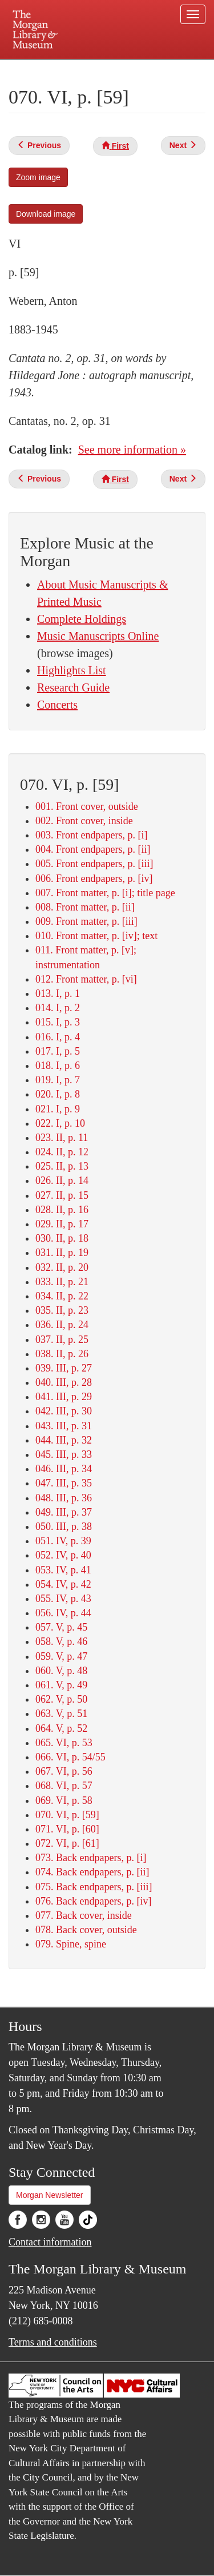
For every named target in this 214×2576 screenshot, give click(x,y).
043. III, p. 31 (63, 1426)
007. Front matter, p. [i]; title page (105, 893)
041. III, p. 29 (63, 1396)
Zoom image (38, 177)
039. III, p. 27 (63, 1368)
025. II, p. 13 (61, 1166)
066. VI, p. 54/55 (70, 1757)
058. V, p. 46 (61, 1641)
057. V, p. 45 (61, 1627)
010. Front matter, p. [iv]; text (96, 935)
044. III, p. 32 (63, 1440)
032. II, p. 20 (61, 1267)
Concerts (57, 704)
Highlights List (71, 670)
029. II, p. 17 (61, 1224)
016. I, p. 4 (57, 1037)
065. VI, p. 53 (63, 1742)
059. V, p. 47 (61, 1656)
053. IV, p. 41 (63, 1570)
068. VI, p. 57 (63, 1785)
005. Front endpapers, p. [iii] (94, 863)
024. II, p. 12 (61, 1152)
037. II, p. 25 (61, 1339)
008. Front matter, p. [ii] (85, 907)
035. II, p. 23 (61, 1310)
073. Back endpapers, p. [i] (90, 1857)
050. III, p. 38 (63, 1526)
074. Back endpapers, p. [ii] (92, 1872)
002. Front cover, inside (84, 820)
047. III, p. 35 (63, 1483)
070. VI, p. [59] (67, 1814)
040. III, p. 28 (63, 1382)
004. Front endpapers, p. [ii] (92, 849)
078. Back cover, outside (86, 1929)
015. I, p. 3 (57, 1022)
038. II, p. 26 (61, 1353)
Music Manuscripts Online (98, 636)
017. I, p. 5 (57, 1051)
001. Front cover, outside (86, 806)
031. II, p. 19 (61, 1252)
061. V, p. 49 (61, 1685)
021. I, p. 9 (57, 1109)
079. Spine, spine (70, 1944)
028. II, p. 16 (61, 1209)
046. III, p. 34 (63, 1468)
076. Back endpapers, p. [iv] (93, 1901)
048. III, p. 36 (63, 1498)
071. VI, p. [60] (67, 1829)
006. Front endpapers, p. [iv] (93, 878)
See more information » (132, 449)
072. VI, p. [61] (67, 1843)
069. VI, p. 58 (63, 1800)
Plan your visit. (30, 67)
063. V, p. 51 (61, 1713)
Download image (45, 213)
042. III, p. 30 (63, 1411)
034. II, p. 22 (61, 1296)
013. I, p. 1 (57, 993)
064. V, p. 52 (61, 1728)
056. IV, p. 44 (63, 1613)
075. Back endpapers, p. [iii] (93, 1887)
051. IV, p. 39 (63, 1541)
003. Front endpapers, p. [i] (91, 835)
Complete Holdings (81, 619)
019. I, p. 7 (57, 1080)
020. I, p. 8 (57, 1094)
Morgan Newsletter (49, 2195)
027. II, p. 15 (61, 1195)
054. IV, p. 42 (63, 1584)
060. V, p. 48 (61, 1670)
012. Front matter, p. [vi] (86, 979)
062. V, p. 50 (61, 1699)
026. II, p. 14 (61, 1180)
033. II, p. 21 (61, 1281)
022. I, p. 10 (60, 1123)
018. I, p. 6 (57, 1065)
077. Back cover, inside (83, 1915)
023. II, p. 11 (61, 1137)
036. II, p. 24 (61, 1324)
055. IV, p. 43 (63, 1598)
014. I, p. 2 (57, 1007)
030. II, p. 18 (61, 1238)
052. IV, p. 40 (63, 1555)
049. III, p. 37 (63, 1512)
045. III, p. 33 (63, 1454)
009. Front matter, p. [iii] (86, 921)
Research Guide (73, 687)
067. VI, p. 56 (63, 1771)
